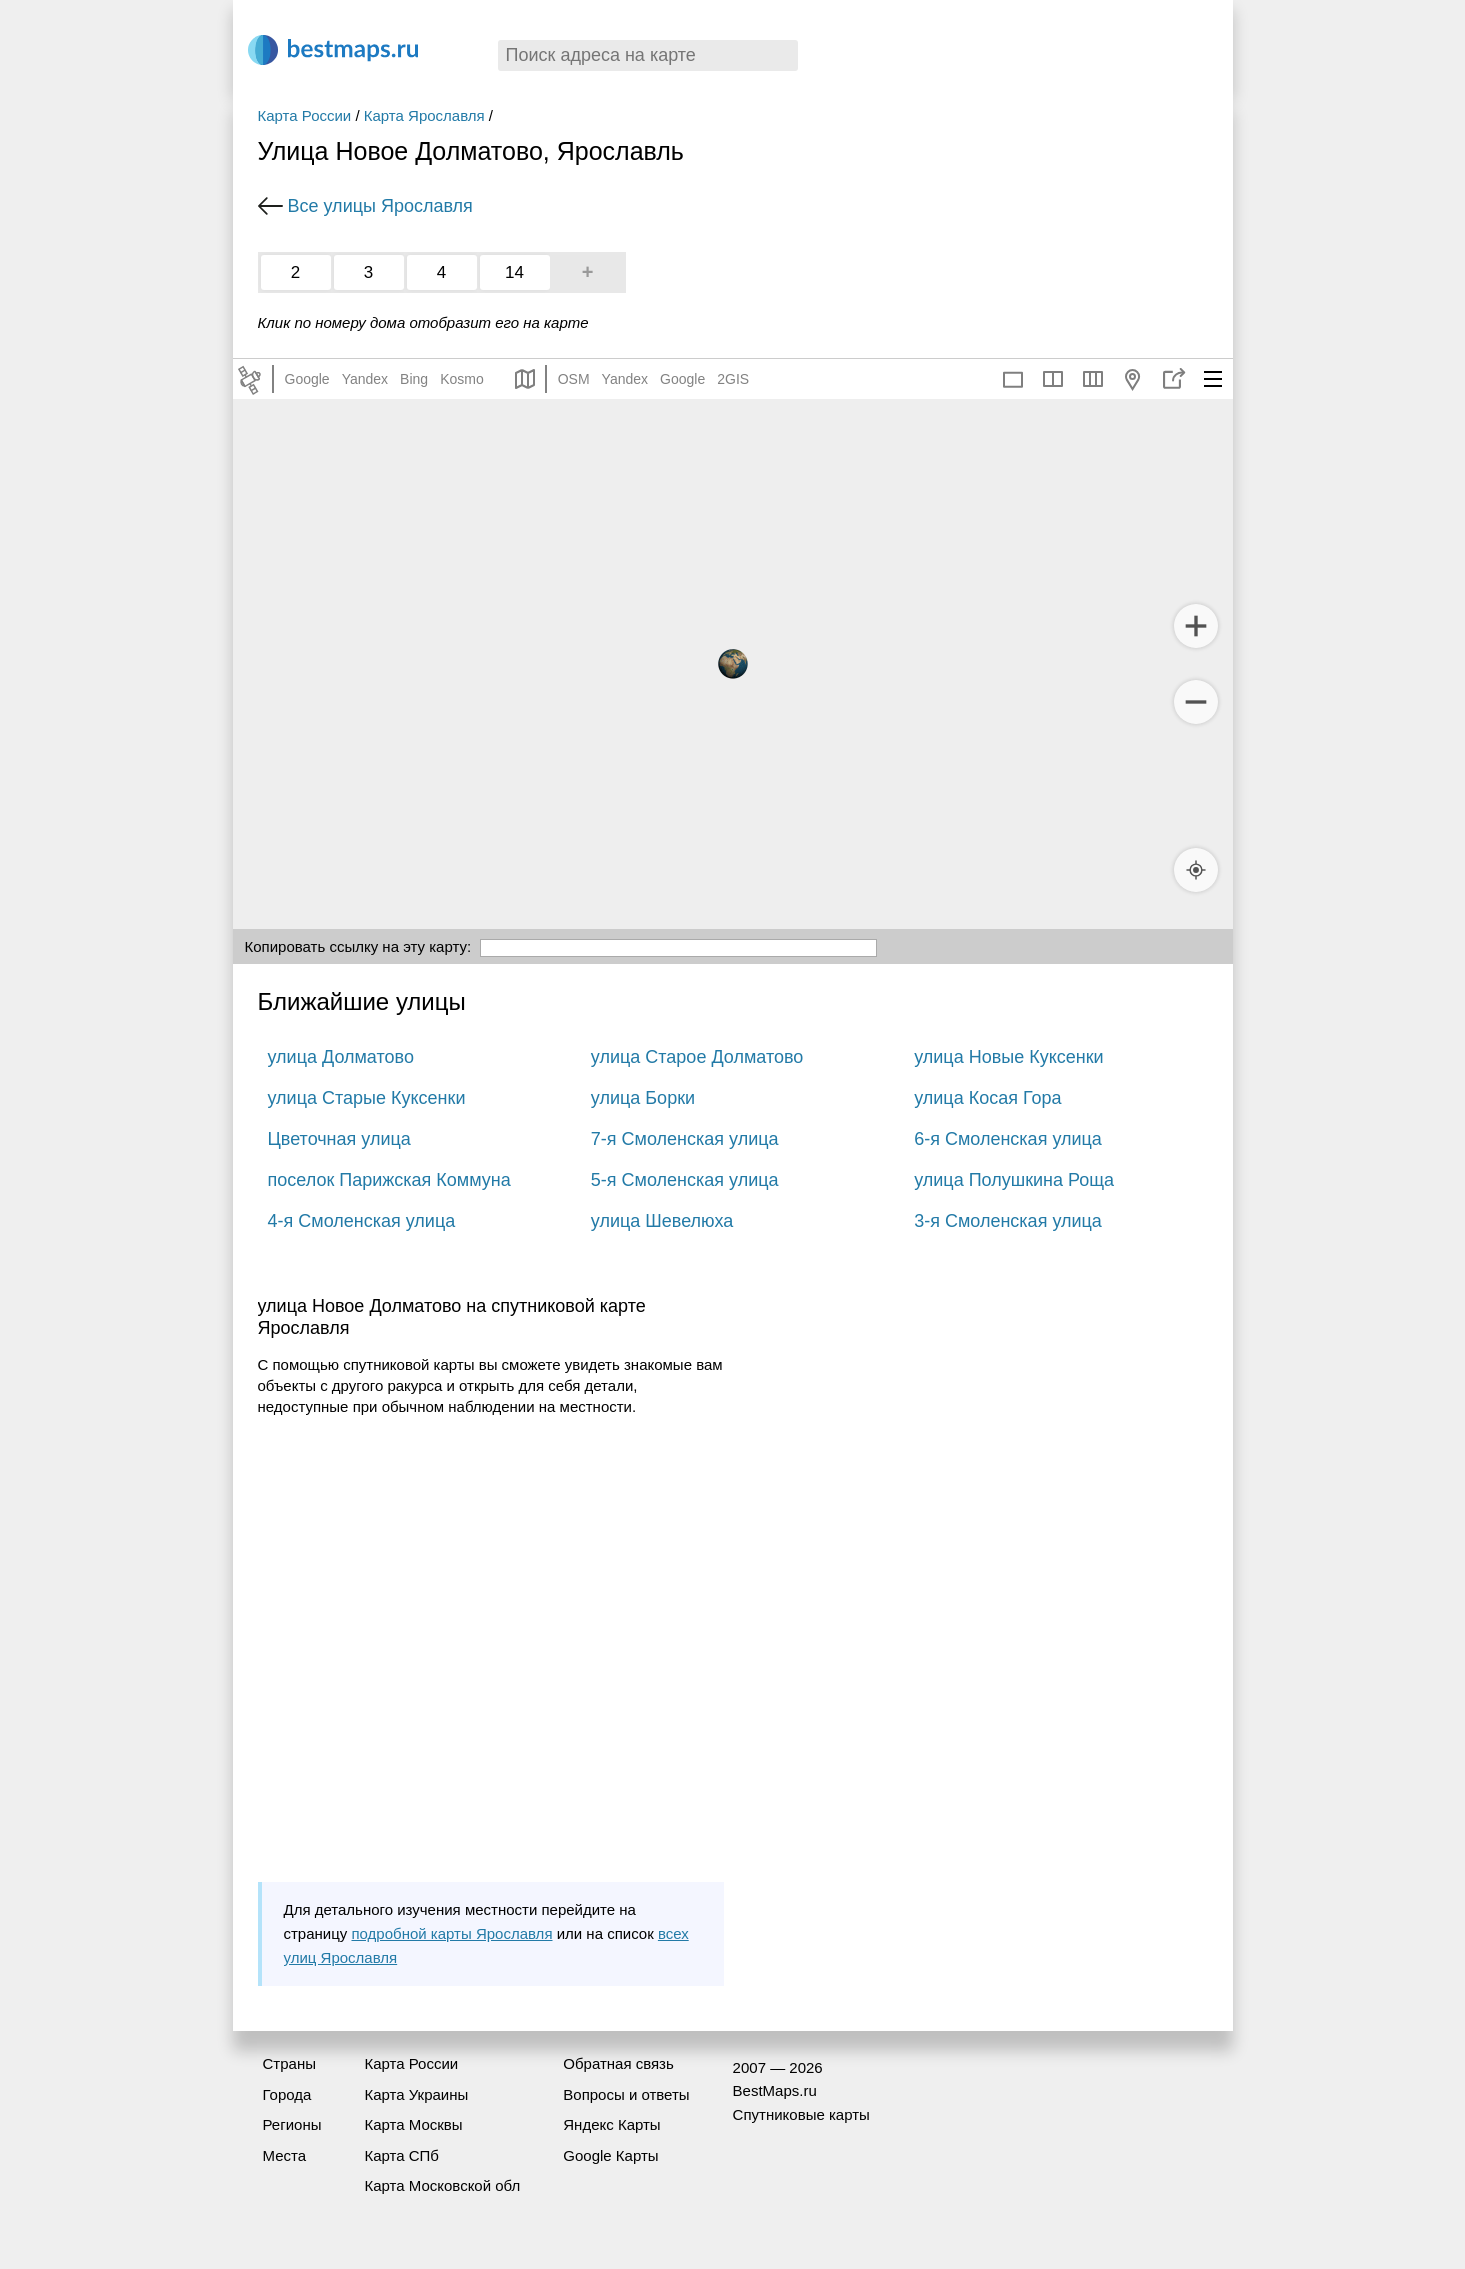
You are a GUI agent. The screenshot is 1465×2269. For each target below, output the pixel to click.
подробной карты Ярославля (451, 1933)
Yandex (365, 379)
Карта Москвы (413, 2124)
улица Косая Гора (987, 1098)
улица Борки (643, 1098)
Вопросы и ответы (626, 2094)
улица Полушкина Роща (1014, 1180)
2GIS (733, 379)
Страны (289, 2063)
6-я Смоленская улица (1008, 1139)
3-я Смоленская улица (1008, 1221)
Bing (414, 379)
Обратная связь (618, 2063)
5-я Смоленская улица (685, 1180)
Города (287, 2094)
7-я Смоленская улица (685, 1139)
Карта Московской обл (442, 2185)
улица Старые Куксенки (367, 1098)
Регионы (292, 2124)
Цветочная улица (339, 1139)
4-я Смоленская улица (362, 1221)
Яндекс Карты (611, 2124)
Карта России (305, 115)
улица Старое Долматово (697, 1057)
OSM (574, 379)
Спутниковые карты (801, 2114)
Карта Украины (416, 2094)
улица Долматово (341, 1057)
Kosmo (462, 379)
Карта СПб (401, 2155)
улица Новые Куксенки (1008, 1057)
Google (307, 379)
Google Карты (610, 2155)
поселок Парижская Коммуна (389, 1180)
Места (285, 2155)
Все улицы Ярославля (380, 206)
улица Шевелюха (662, 1221)
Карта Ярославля (424, 115)
